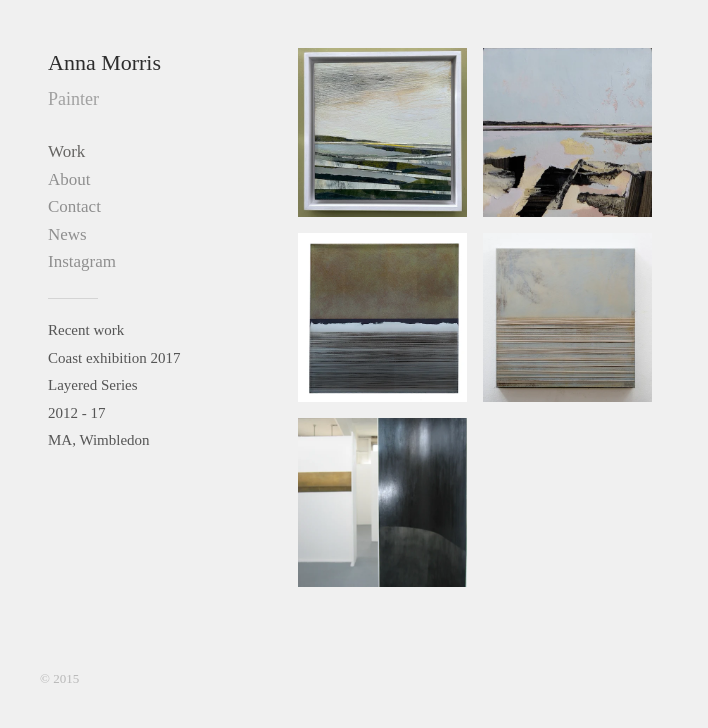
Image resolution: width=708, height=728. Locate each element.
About (69, 179)
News (67, 234)
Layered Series (93, 385)
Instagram (82, 261)
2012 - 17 (77, 413)
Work (66, 151)
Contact (74, 206)
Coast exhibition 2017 (114, 358)
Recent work (86, 330)
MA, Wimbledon (99, 440)
